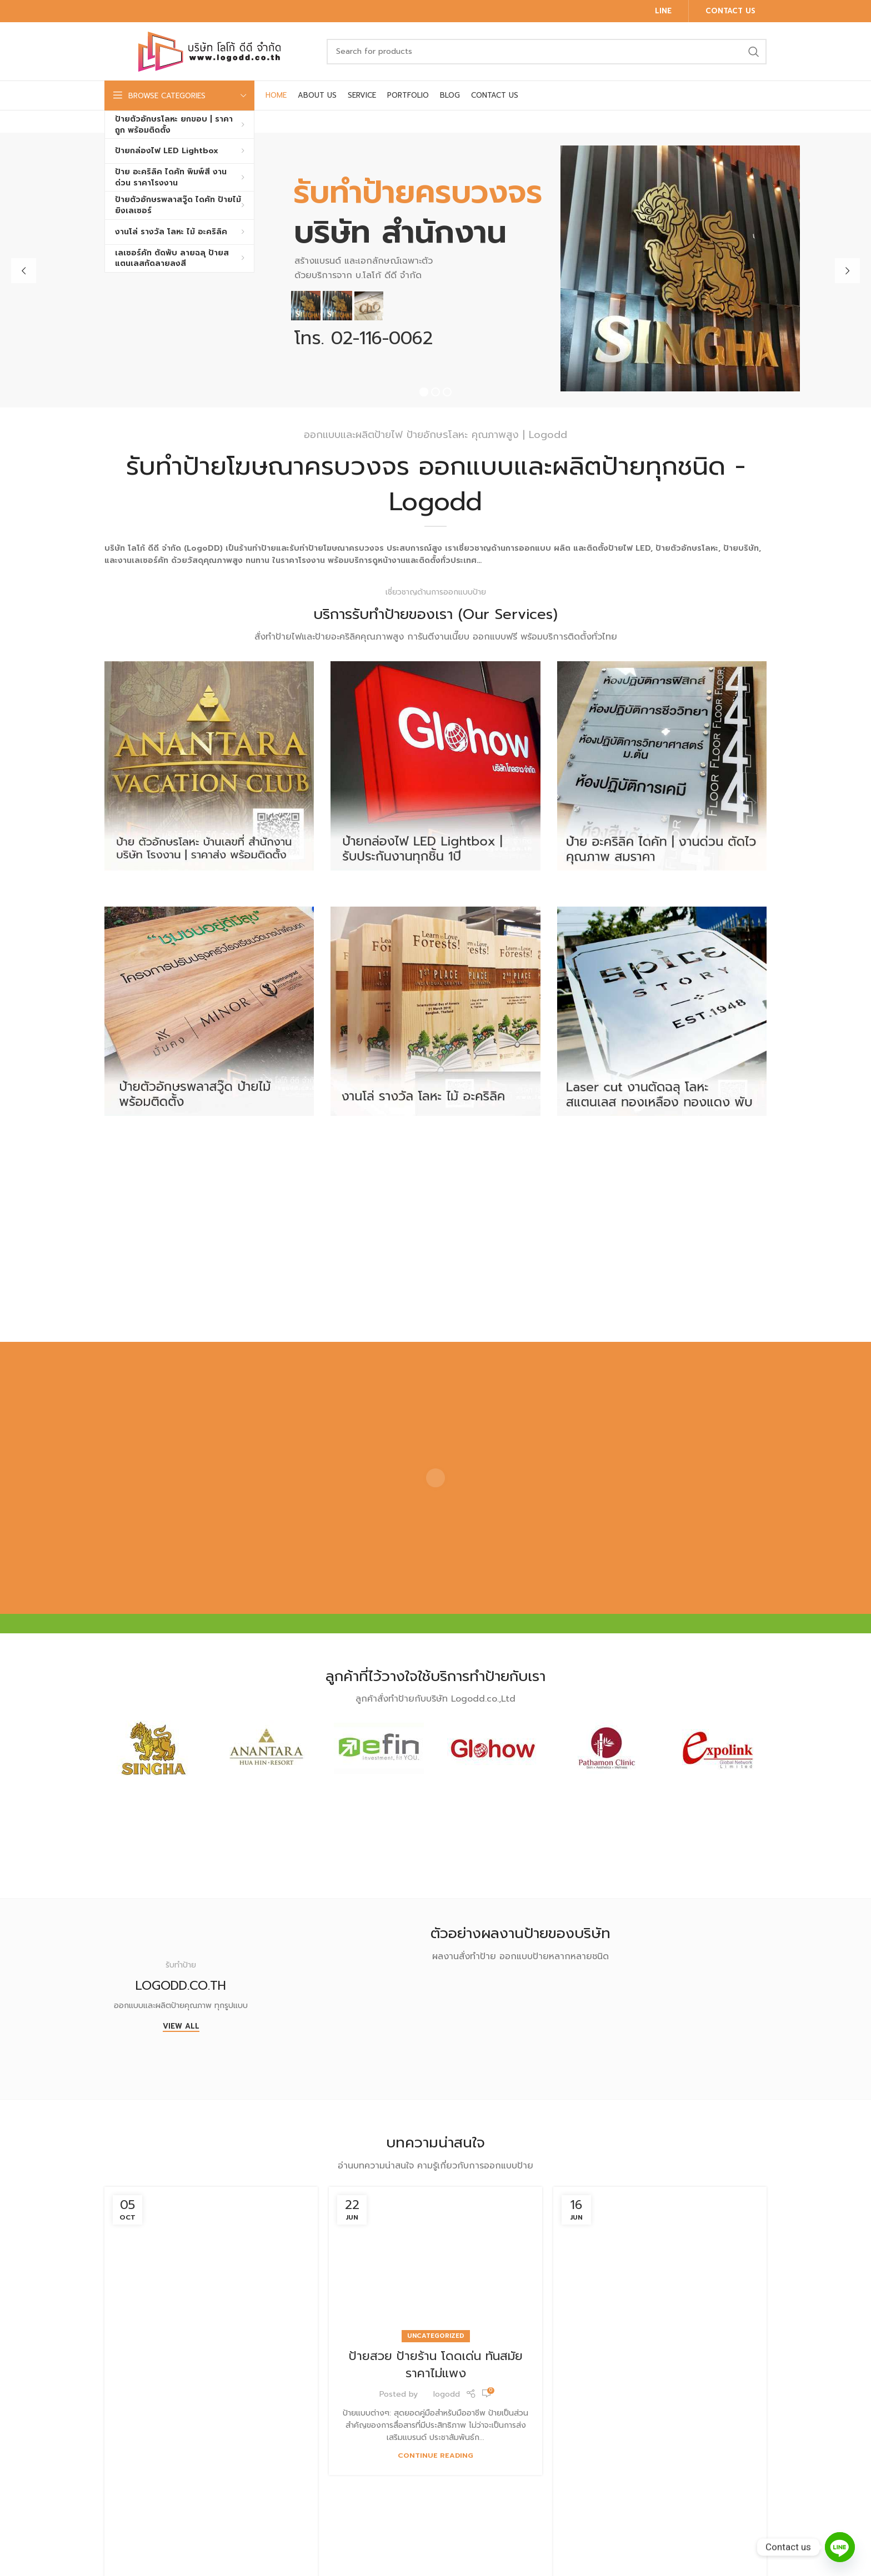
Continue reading (435, 2455)
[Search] (547, 51)
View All (181, 2026)
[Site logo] (210, 51)
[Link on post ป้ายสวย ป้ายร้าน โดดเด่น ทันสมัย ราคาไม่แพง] (435, 2262)
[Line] (840, 2547)
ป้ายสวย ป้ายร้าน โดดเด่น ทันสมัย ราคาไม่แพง (436, 2364)
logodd (446, 2394)
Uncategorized (435, 2336)
